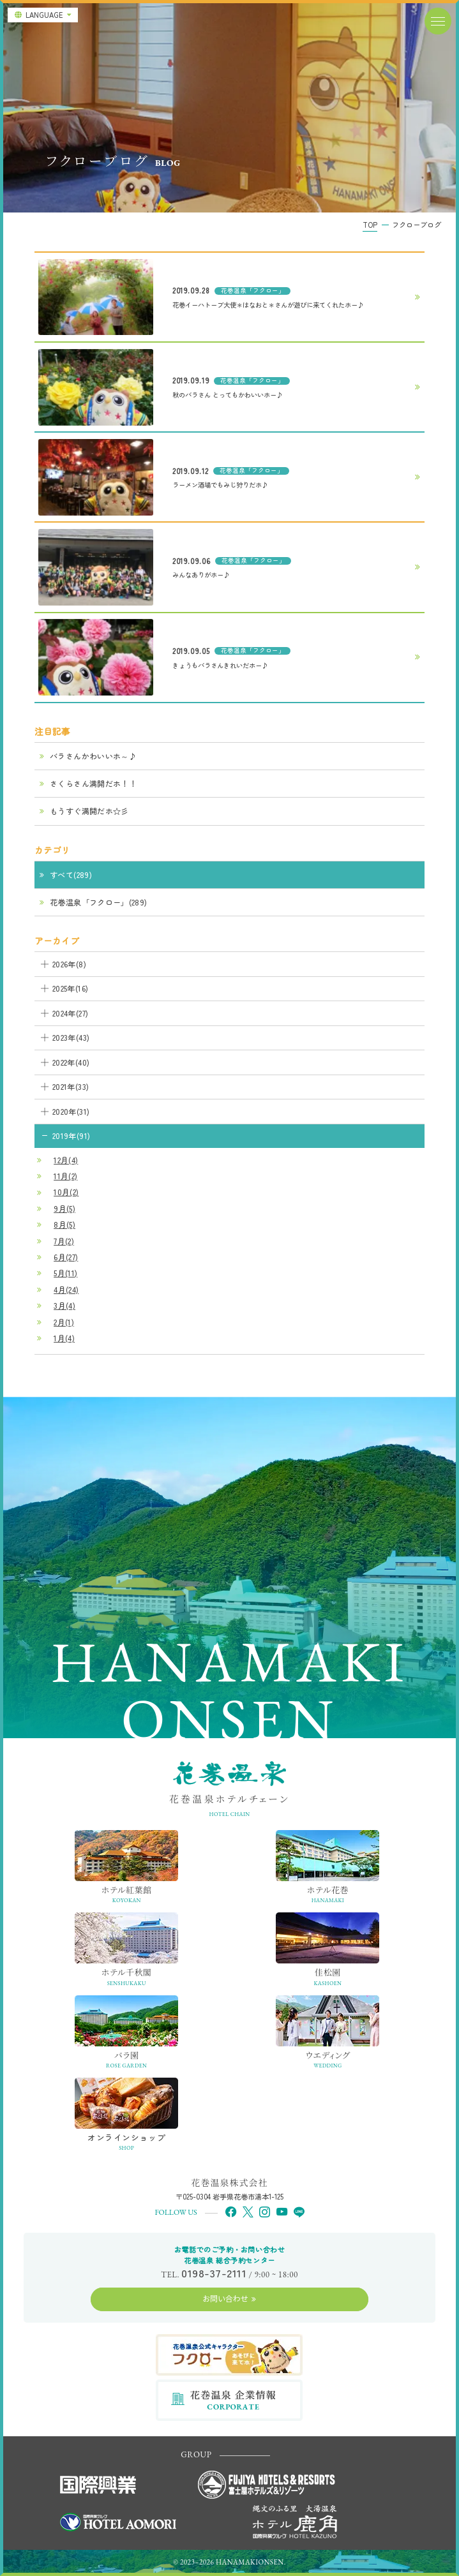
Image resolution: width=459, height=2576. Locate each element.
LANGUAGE (44, 15)
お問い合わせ (225, 2298)
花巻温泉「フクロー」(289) (98, 902)
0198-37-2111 (213, 2273)
